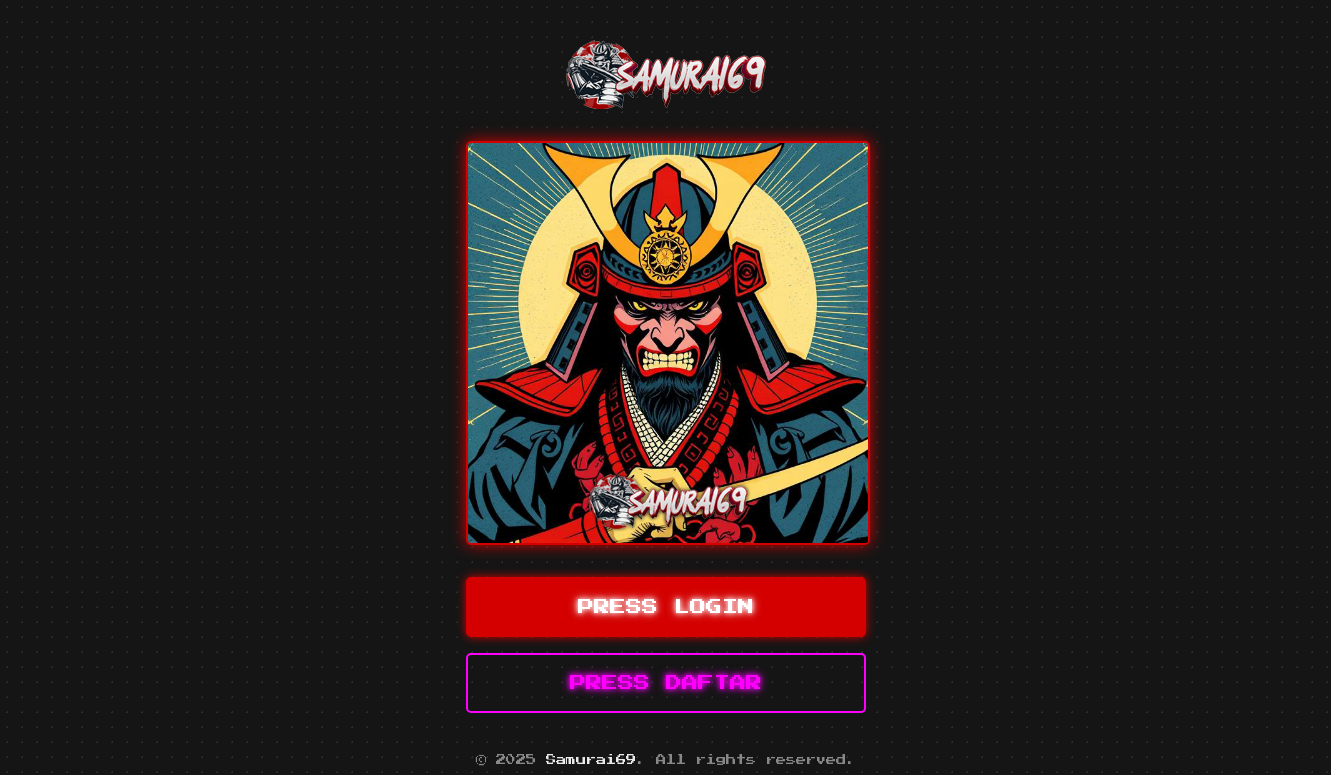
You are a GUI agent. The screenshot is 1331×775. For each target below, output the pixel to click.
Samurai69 (591, 760)
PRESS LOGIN (666, 607)
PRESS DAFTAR (666, 683)
